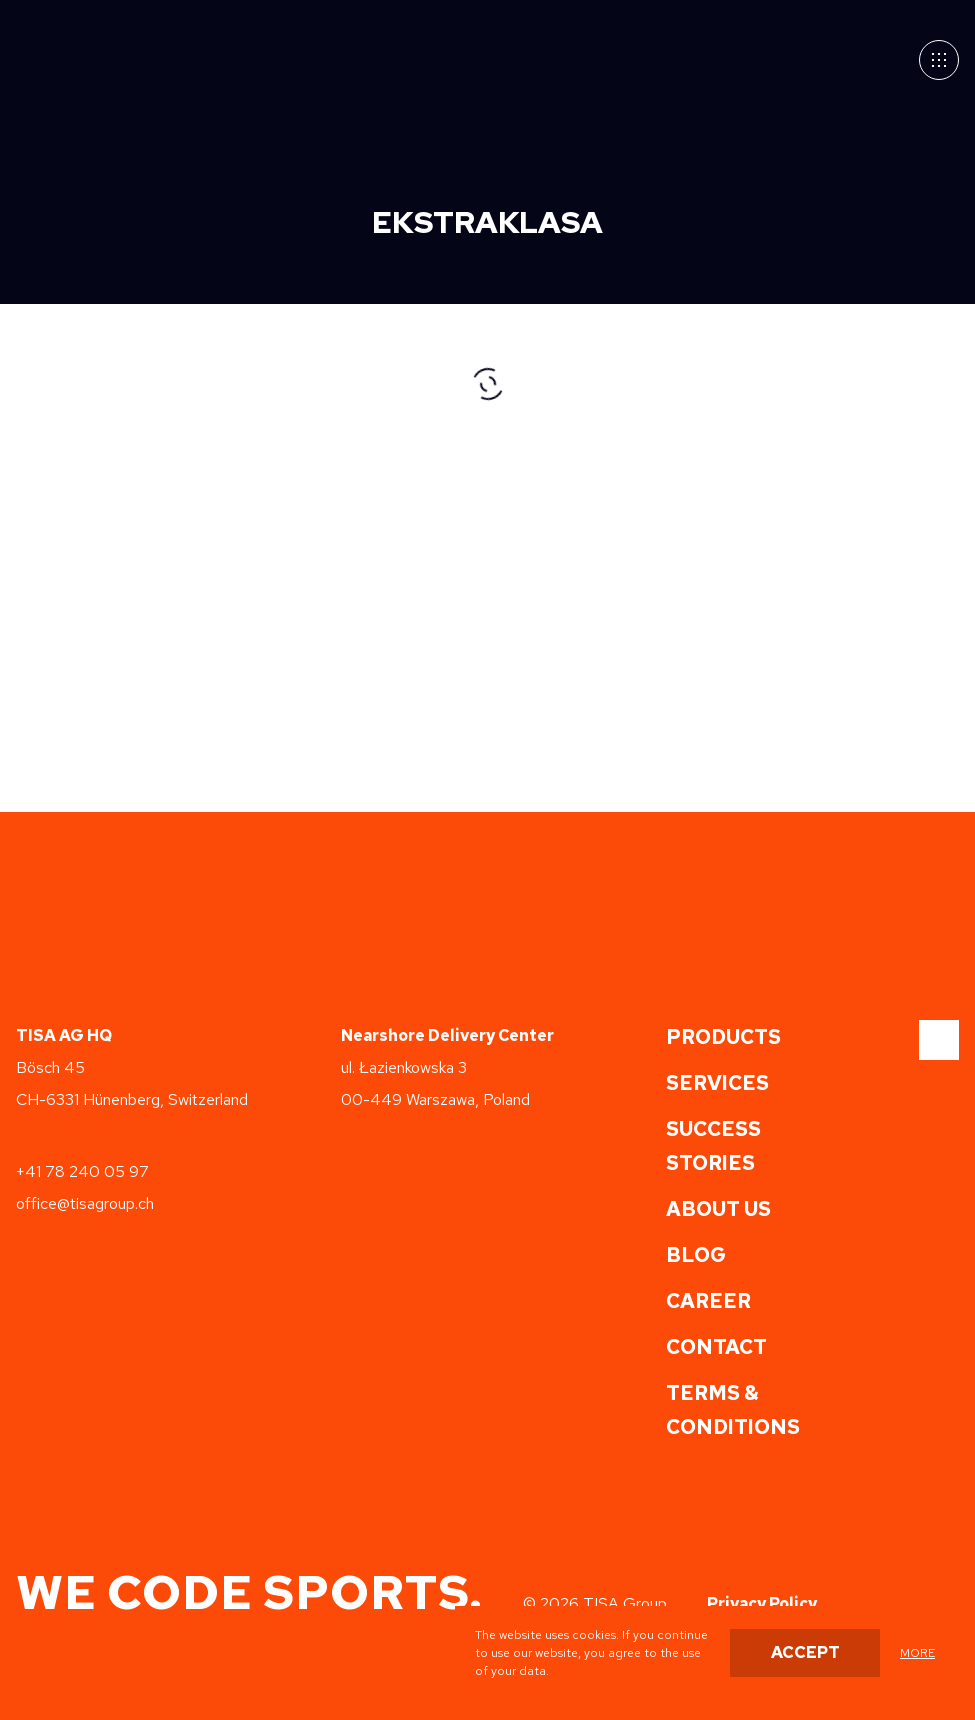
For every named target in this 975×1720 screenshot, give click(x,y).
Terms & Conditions (733, 1410)
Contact (716, 1347)
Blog (696, 1255)
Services (717, 1083)
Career (708, 1301)
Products (723, 1037)
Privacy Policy (762, 1603)
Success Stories (713, 1146)
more (917, 1653)
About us (718, 1209)
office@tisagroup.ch (85, 1203)
